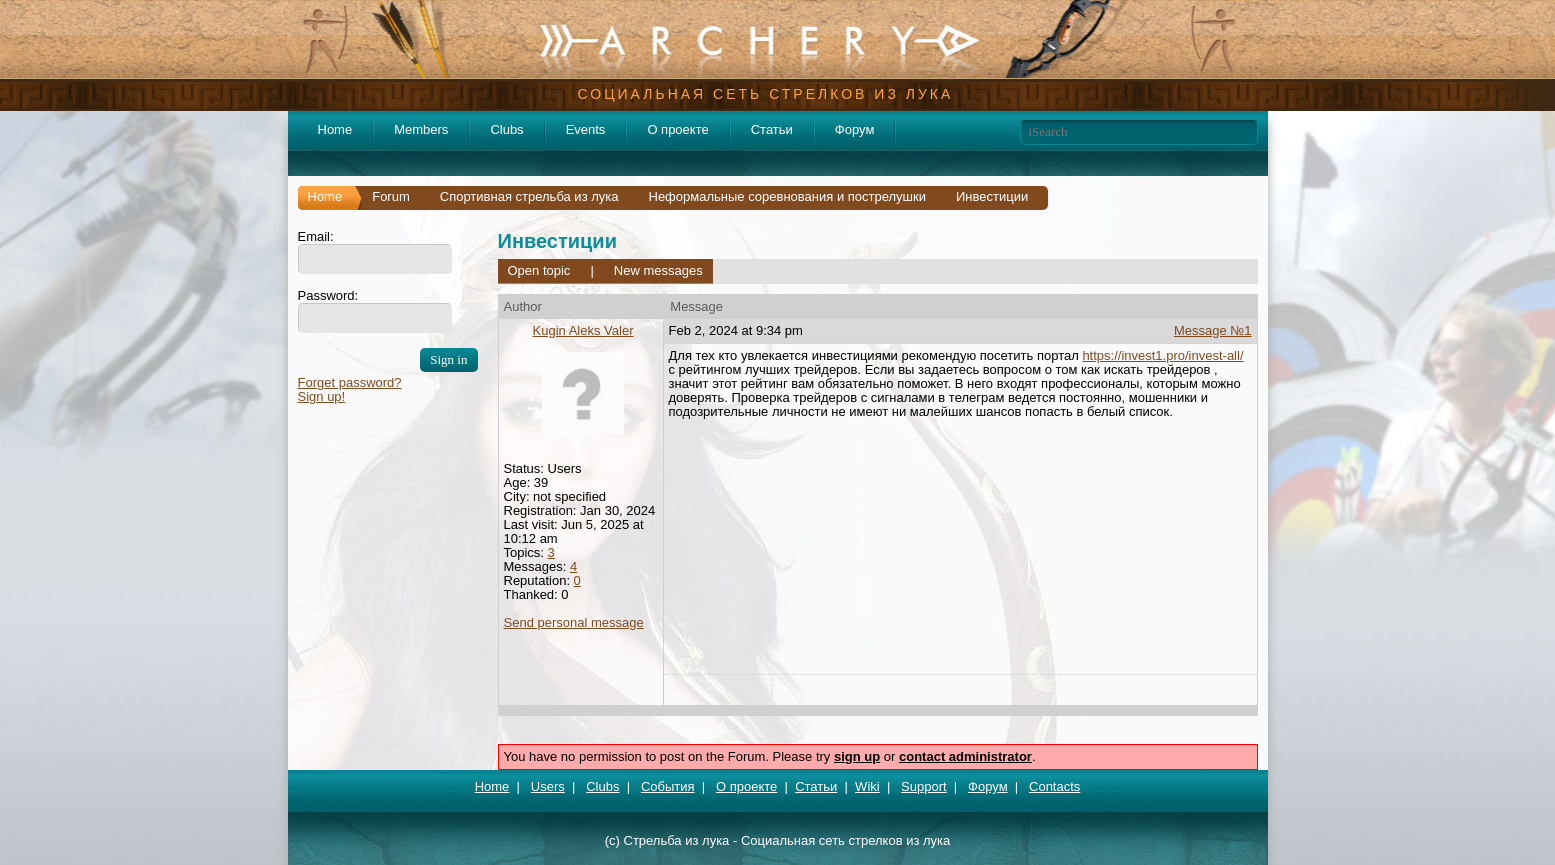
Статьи (772, 129)
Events (586, 129)
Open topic (539, 270)
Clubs (506, 129)
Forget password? (350, 382)
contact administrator (965, 756)
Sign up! (322, 396)
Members (421, 129)
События (668, 786)
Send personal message (574, 622)
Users (548, 786)
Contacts (1054, 786)
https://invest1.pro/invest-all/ (1162, 355)
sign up (857, 756)
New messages (658, 270)
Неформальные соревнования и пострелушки (788, 196)
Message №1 (1213, 330)
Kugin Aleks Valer (583, 330)
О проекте (677, 129)
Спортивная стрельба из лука (529, 196)
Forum (391, 196)
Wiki (867, 786)
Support (924, 786)
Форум (855, 129)
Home (335, 129)
